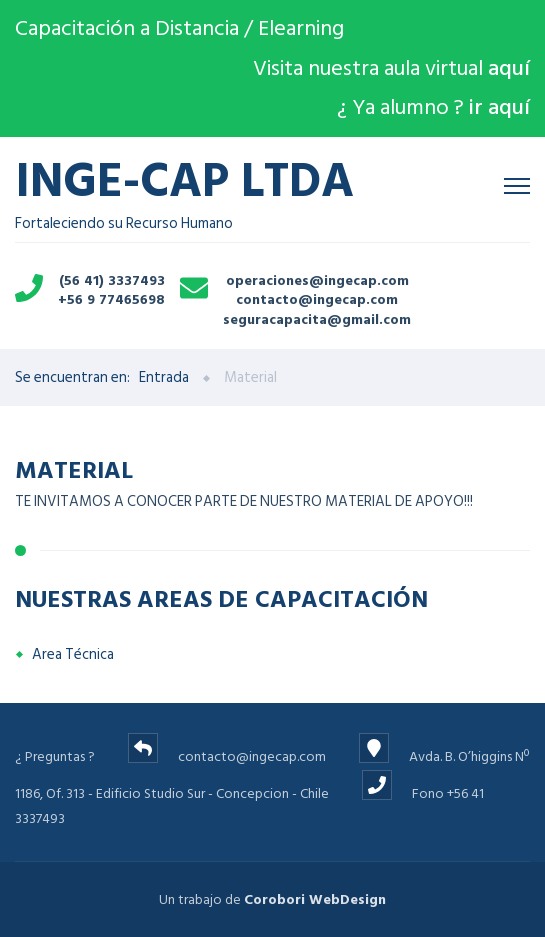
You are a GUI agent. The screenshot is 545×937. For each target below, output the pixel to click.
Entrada (164, 377)
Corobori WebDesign (315, 899)
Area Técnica (73, 654)
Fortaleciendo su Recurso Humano (184, 194)
